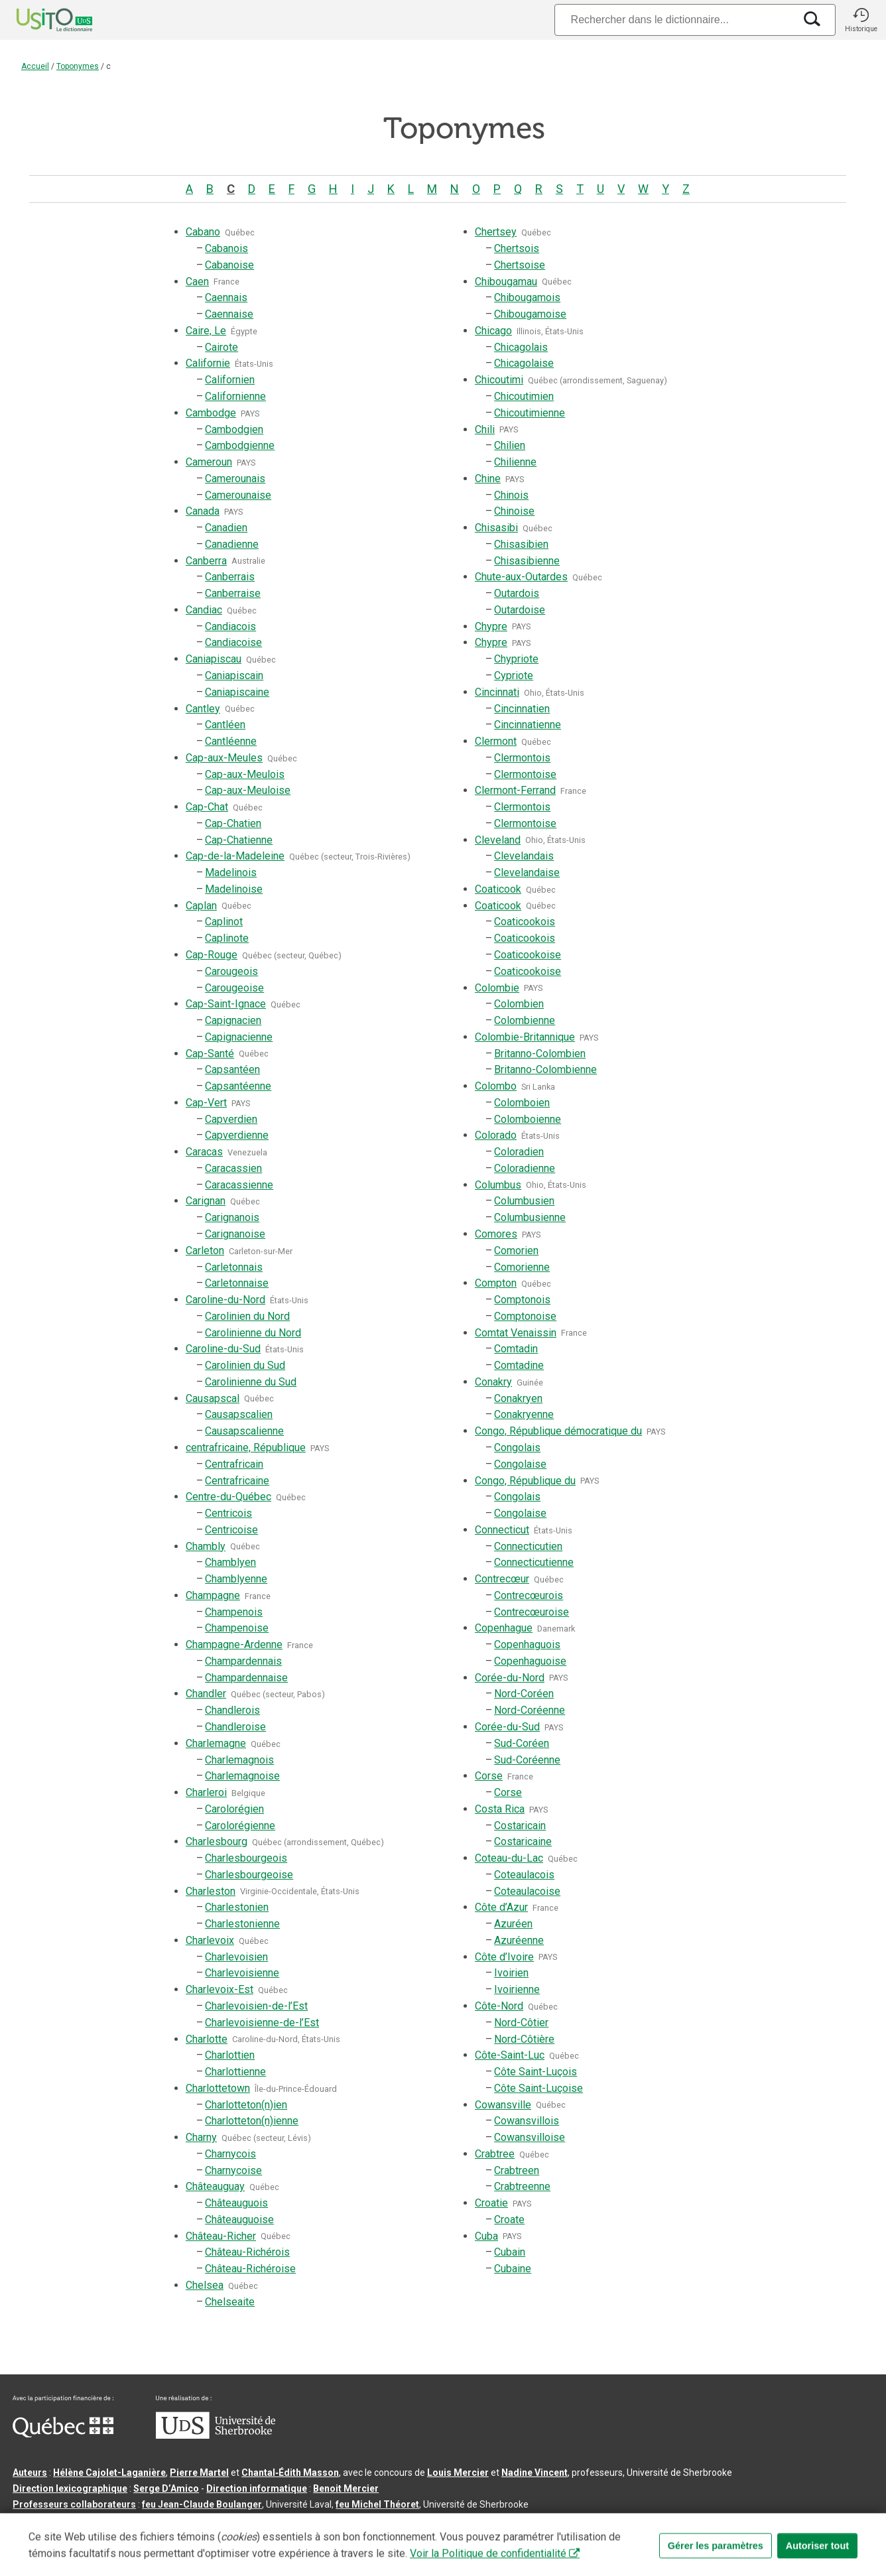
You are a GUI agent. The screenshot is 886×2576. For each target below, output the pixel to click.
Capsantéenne (238, 1086)
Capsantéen (232, 1069)
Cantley (203, 708)
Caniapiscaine (237, 692)
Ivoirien (511, 1972)
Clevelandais (524, 856)
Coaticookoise (527, 954)
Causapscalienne (244, 1431)
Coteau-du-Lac (509, 1858)
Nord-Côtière (524, 2039)
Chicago (493, 330)
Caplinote (227, 938)
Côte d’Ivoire (504, 1957)
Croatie (491, 2203)
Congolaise (520, 1464)
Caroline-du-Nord (225, 1299)
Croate (509, 2219)
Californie (208, 363)
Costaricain (520, 1825)
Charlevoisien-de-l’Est (256, 2006)
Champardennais (243, 1661)
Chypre (491, 626)
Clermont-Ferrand (515, 790)
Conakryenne (524, 1414)
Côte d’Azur (501, 1907)
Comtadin (516, 1348)
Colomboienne (527, 1119)
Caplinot (224, 921)
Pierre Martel (199, 2472)
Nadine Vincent (534, 2472)
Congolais (517, 1447)
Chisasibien (521, 544)
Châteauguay (215, 2186)
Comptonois (522, 1299)
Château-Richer (221, 2236)
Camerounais (235, 478)
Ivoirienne (517, 1989)
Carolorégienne (240, 1825)
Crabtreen (516, 2170)
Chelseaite (230, 2301)
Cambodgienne (240, 445)
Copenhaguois (527, 1644)
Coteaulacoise (527, 1891)
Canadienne (232, 544)
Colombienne (524, 1020)
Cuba (486, 2236)
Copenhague (504, 1628)
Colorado (496, 1135)
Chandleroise (235, 1726)
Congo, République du (525, 1480)
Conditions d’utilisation (308, 2525)
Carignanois (232, 1217)
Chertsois (516, 248)
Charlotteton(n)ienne (251, 2120)
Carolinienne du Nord (253, 1332)
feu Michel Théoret (377, 2504)
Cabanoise (229, 265)
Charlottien (230, 2055)
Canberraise (233, 593)
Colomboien (522, 1102)
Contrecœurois (528, 1595)
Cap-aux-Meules (224, 757)
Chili (485, 429)
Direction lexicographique (70, 2488)
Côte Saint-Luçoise (538, 2088)
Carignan (205, 1200)
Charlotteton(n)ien (246, 2104)
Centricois (228, 1513)
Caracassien (233, 1168)
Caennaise (229, 314)
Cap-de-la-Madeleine (235, 856)
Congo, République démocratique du (558, 1431)
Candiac (204, 610)
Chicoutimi (499, 379)
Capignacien (233, 1020)
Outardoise (519, 610)
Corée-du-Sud (507, 1726)
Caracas (204, 1151)
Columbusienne (530, 1217)
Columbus (498, 1185)
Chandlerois (232, 1710)
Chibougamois (527, 297)
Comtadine (519, 1365)
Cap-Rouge (211, 954)
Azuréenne (519, 1940)
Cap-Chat (207, 807)
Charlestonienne (242, 1923)
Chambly (205, 1546)
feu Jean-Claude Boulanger (202, 2504)
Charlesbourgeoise (249, 1874)
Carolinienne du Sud (250, 1382)
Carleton (205, 1250)
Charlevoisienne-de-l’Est (262, 2022)
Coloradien (519, 1151)
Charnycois (230, 2154)
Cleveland (498, 840)
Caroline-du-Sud (223, 1348)
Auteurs (30, 2472)
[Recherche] (674, 19)
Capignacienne (239, 1037)
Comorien (516, 1250)
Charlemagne (216, 1743)
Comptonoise (525, 1316)
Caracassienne (239, 1185)
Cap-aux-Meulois (245, 774)
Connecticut (502, 1529)
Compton (496, 1283)
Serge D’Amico (166, 2488)
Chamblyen (230, 1562)
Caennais (226, 297)
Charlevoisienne (242, 1972)
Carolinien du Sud (245, 1365)
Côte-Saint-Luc (509, 2055)
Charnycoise (233, 2170)
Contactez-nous (214, 2525)
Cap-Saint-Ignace (226, 1004)
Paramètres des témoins (421, 2525)
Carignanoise (235, 1234)
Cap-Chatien (233, 823)
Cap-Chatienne (239, 840)
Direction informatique (256, 2488)
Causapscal (212, 1398)
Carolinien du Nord (247, 1316)
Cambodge (211, 413)
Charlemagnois (239, 1760)
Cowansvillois (526, 2120)
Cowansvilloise (529, 2137)
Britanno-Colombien (540, 1053)
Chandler (206, 1693)
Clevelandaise (527, 872)
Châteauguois (236, 2203)
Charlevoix (210, 1940)
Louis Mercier (458, 2472)
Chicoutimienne (529, 413)
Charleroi (206, 1792)
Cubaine (512, 2268)
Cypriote (513, 675)
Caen (197, 281)
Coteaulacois (524, 1874)
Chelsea (204, 2285)
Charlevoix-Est (219, 1989)
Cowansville (503, 2104)
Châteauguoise (239, 2219)
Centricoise (231, 1529)
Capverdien (231, 1119)
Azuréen (513, 1923)
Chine (488, 478)
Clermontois (522, 757)
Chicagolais (521, 347)
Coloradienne (524, 1168)
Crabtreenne (522, 2186)
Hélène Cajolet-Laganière (109, 2472)
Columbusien (524, 1200)
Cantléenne (231, 741)
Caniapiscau (213, 659)
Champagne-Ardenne (234, 1644)
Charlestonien (237, 1907)
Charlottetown (218, 2088)
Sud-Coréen (521, 1743)
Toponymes (77, 66)
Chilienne (515, 462)
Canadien (226, 527)
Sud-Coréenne (527, 1760)
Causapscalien (239, 1414)
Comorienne (522, 1267)
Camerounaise (238, 495)
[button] (861, 20)
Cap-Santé (210, 1053)
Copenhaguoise (530, 1661)
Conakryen (518, 1398)
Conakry (493, 1382)
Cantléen (225, 724)
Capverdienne (237, 1135)
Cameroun (209, 462)
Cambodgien (234, 429)
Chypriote (516, 659)
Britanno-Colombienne (545, 1069)
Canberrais (230, 576)
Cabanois (226, 248)
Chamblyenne (236, 1579)
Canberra (206, 560)
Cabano (203, 231)
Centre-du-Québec (228, 1496)
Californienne (235, 396)
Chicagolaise (524, 363)
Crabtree (495, 2154)
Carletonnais (234, 1267)
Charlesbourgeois (246, 1858)
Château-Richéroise (250, 2268)
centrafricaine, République (246, 1447)
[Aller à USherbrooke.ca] (215, 2435)
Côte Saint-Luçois (535, 2071)
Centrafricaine (237, 1480)
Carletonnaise (237, 1283)
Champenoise (237, 1628)
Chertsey (496, 231)
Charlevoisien (236, 1957)
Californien (230, 379)
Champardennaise (246, 1677)
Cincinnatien (522, 708)
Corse (489, 1776)
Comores (496, 1234)
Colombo (496, 1086)
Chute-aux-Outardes (521, 576)
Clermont (496, 741)
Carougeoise (234, 988)
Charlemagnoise (242, 1776)
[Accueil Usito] (40, 20)
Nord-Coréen (524, 1693)
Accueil (35, 66)
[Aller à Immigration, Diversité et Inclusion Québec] (63, 2434)
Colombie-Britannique (525, 1037)
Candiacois (230, 626)
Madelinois (231, 872)
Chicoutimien (524, 396)
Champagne (213, 1595)
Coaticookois (524, 921)
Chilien (509, 445)
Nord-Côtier (521, 2022)
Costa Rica (500, 1809)
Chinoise (514, 511)
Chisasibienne (527, 560)
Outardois (516, 593)
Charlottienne (235, 2071)
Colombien (519, 1004)
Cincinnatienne (527, 724)
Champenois (234, 1612)
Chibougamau (506, 281)
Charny (201, 2137)
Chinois (511, 495)
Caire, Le (206, 330)
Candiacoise (233, 642)
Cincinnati (497, 692)
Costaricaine (523, 1841)
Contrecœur (502, 1579)
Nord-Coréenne (529, 1710)
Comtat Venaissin (515, 1332)
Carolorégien (234, 1809)
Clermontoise (525, 774)
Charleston (210, 1891)
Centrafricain (234, 1464)
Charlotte (206, 2039)
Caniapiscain (234, 675)
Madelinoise (234, 889)
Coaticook (498, 889)
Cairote (221, 347)
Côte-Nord (499, 2006)
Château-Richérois (247, 2252)
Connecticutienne (534, 1562)
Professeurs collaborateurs (74, 2504)
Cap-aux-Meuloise (247, 790)
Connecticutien (528, 1546)
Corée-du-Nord (509, 1677)
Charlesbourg (216, 1841)
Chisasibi (496, 527)
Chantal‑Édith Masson (290, 2472)
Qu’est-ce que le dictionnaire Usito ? (92, 2525)
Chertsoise (519, 265)
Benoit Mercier (346, 2488)
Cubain (509, 2252)
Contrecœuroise (531, 1612)
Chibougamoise (530, 314)
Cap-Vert (206, 1102)
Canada (203, 511)
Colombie (497, 988)
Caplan (201, 905)
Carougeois (231, 971)
